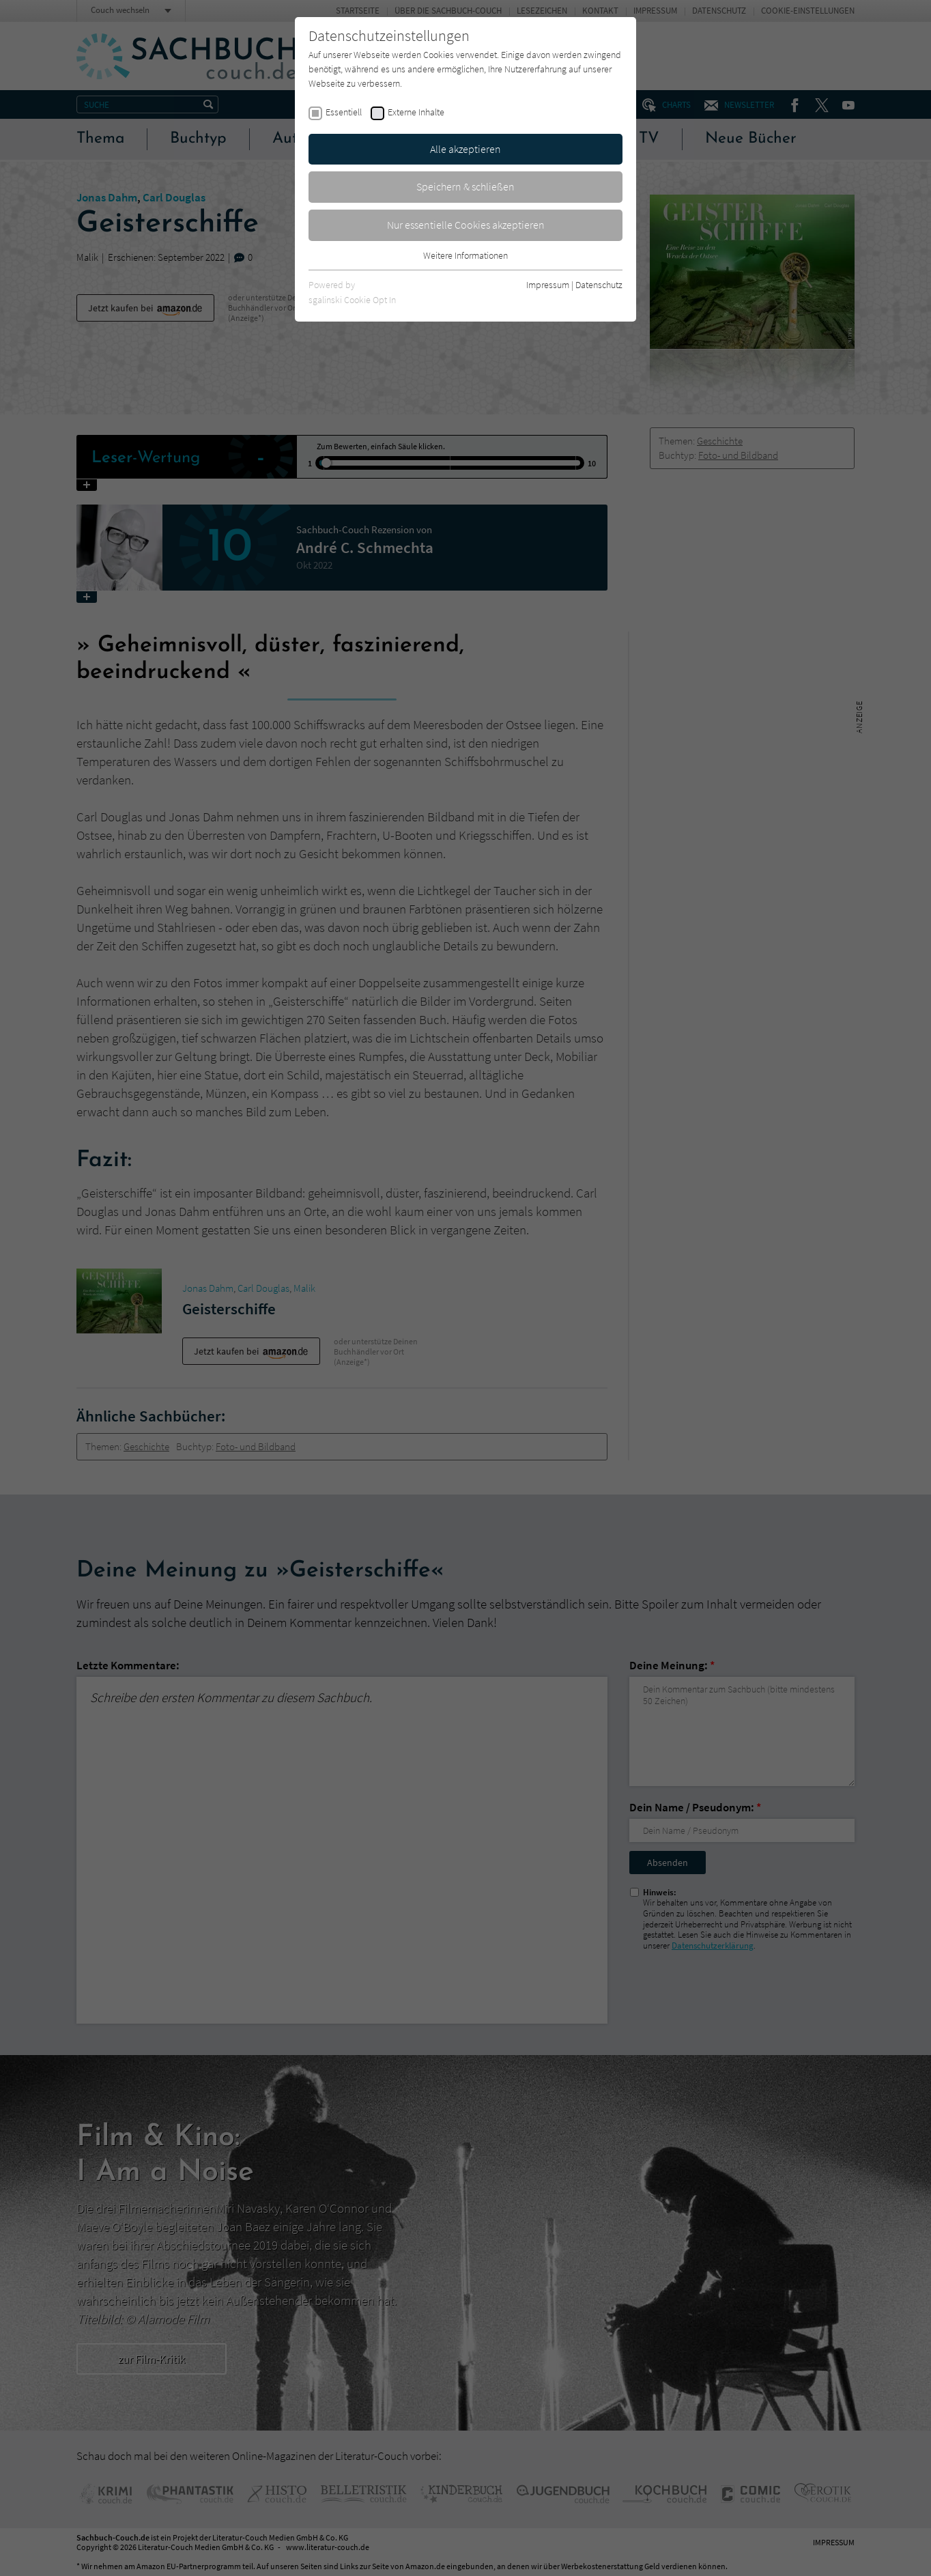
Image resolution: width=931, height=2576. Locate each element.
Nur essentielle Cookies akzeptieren (466, 224)
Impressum (547, 285)
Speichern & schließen (465, 186)
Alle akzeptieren (465, 149)
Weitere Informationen (465, 255)
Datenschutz (598, 285)
